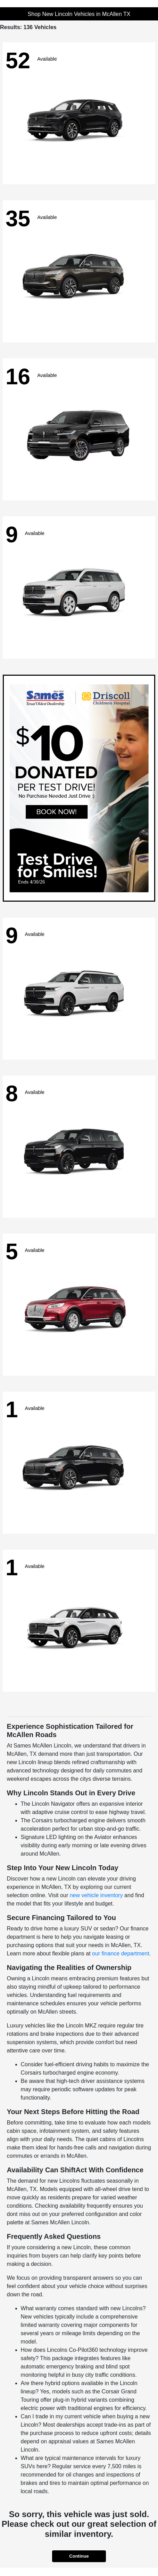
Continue (79, 2556)
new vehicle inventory (96, 1895)
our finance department (120, 1953)
